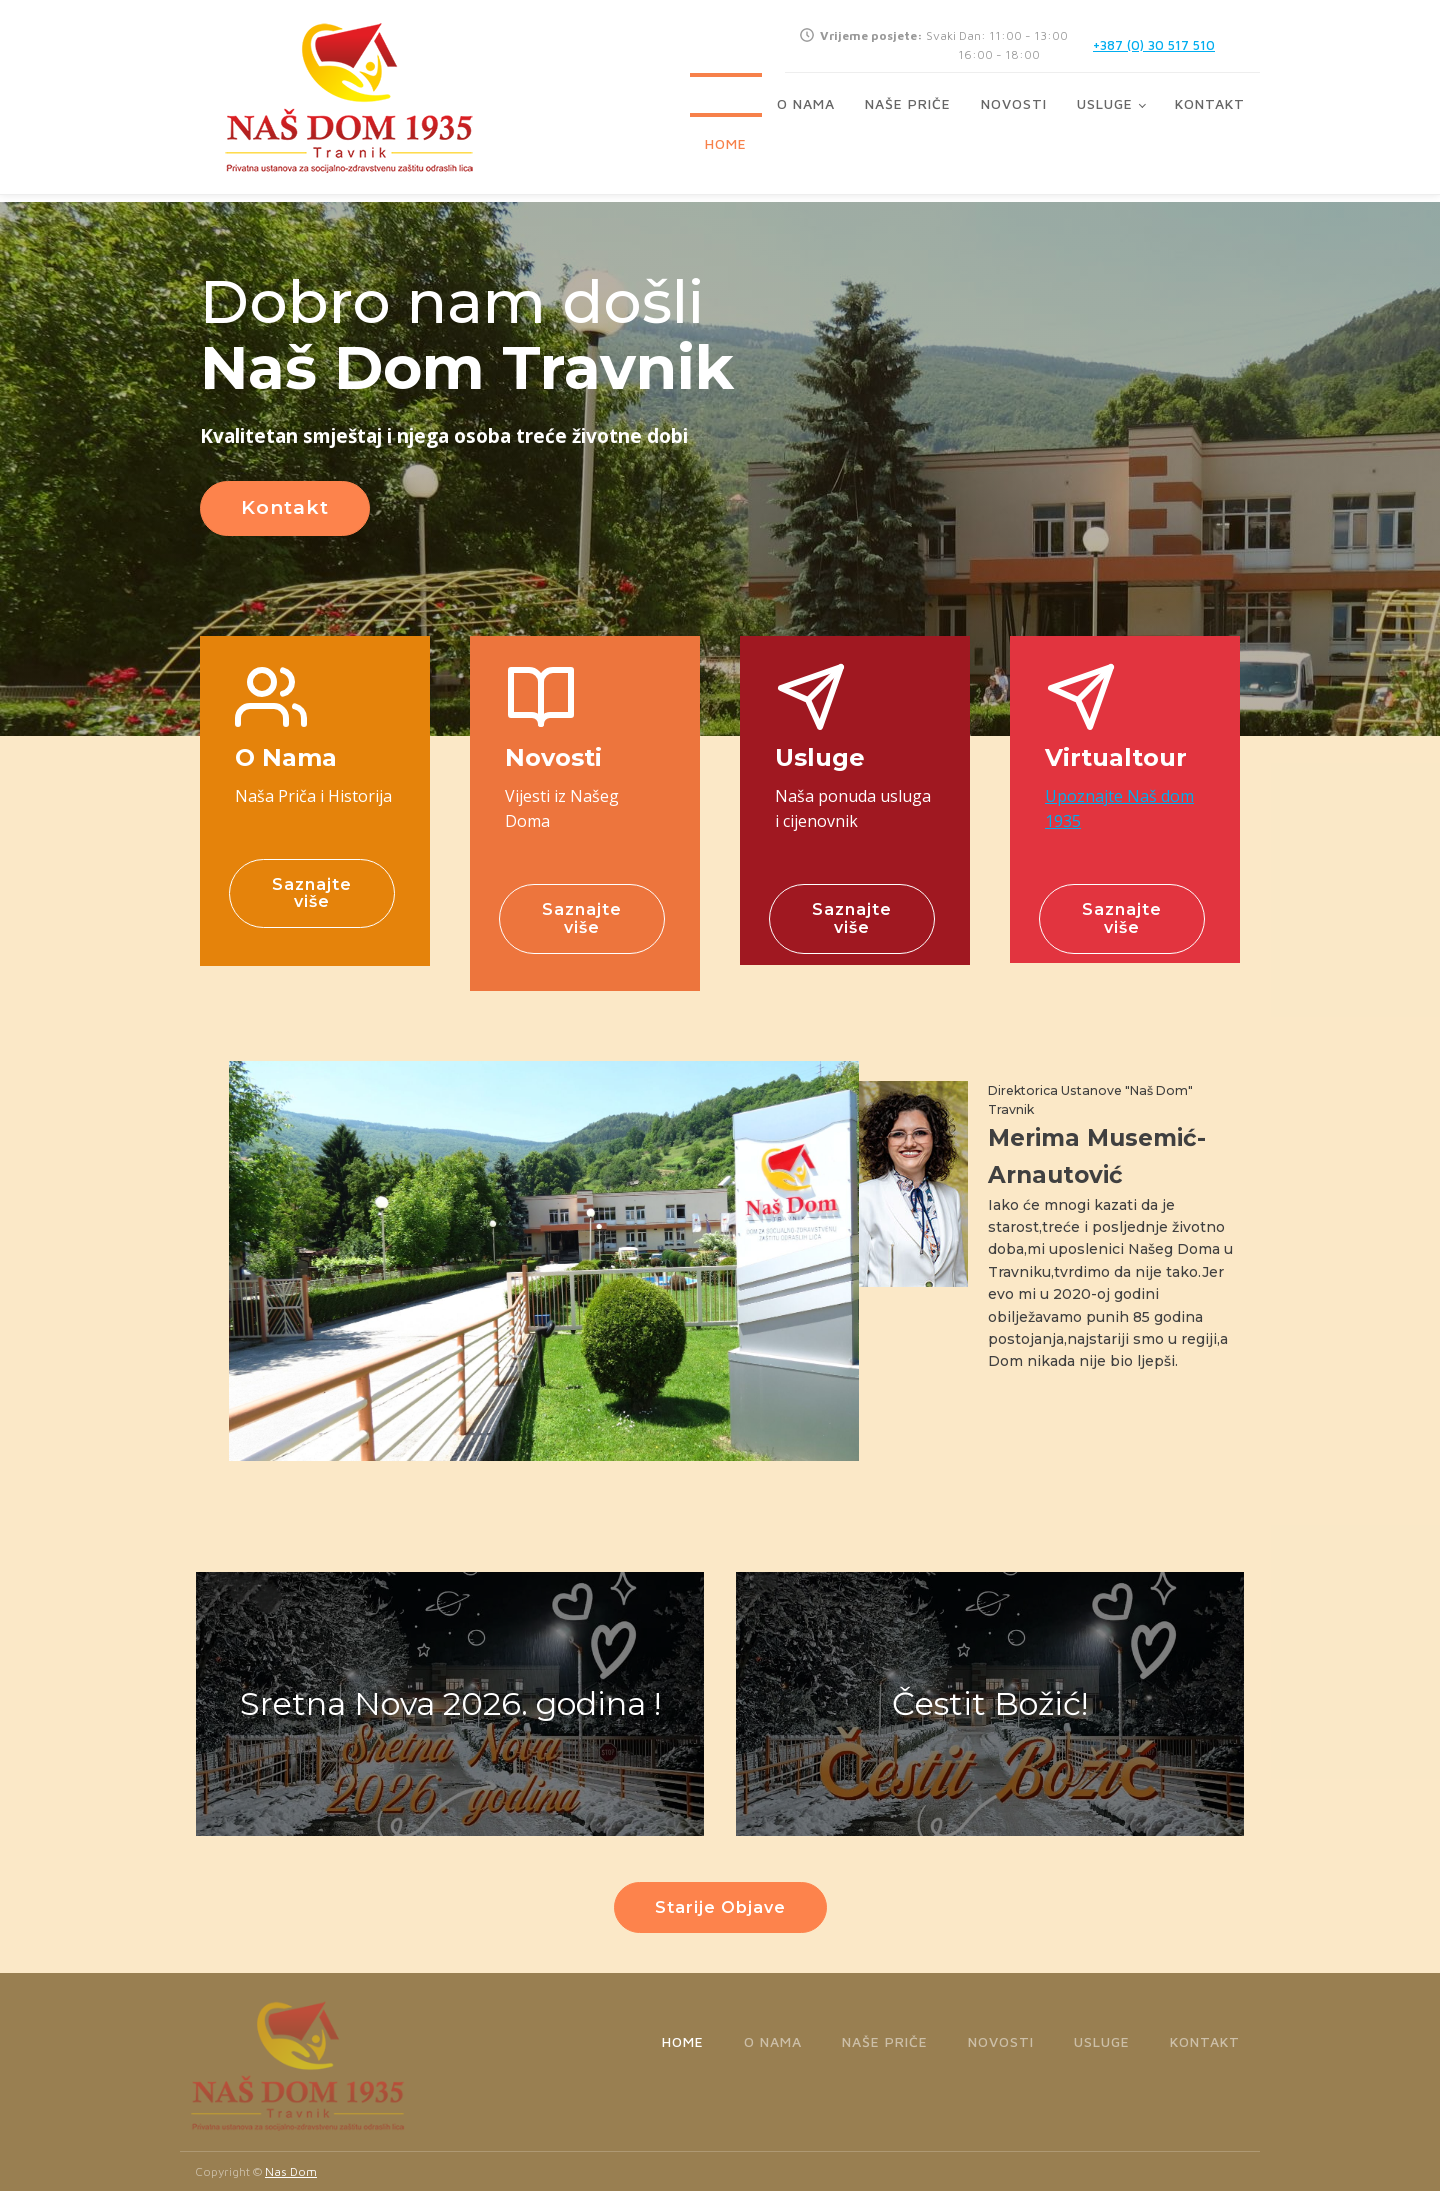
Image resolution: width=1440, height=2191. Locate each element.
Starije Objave (720, 1907)
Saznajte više (312, 893)
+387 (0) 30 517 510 (1154, 45)
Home (726, 143)
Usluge (1105, 103)
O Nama (806, 103)
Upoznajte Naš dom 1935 (1119, 809)
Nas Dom (291, 2171)
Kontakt (1210, 103)
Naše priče (908, 103)
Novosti (1014, 103)
